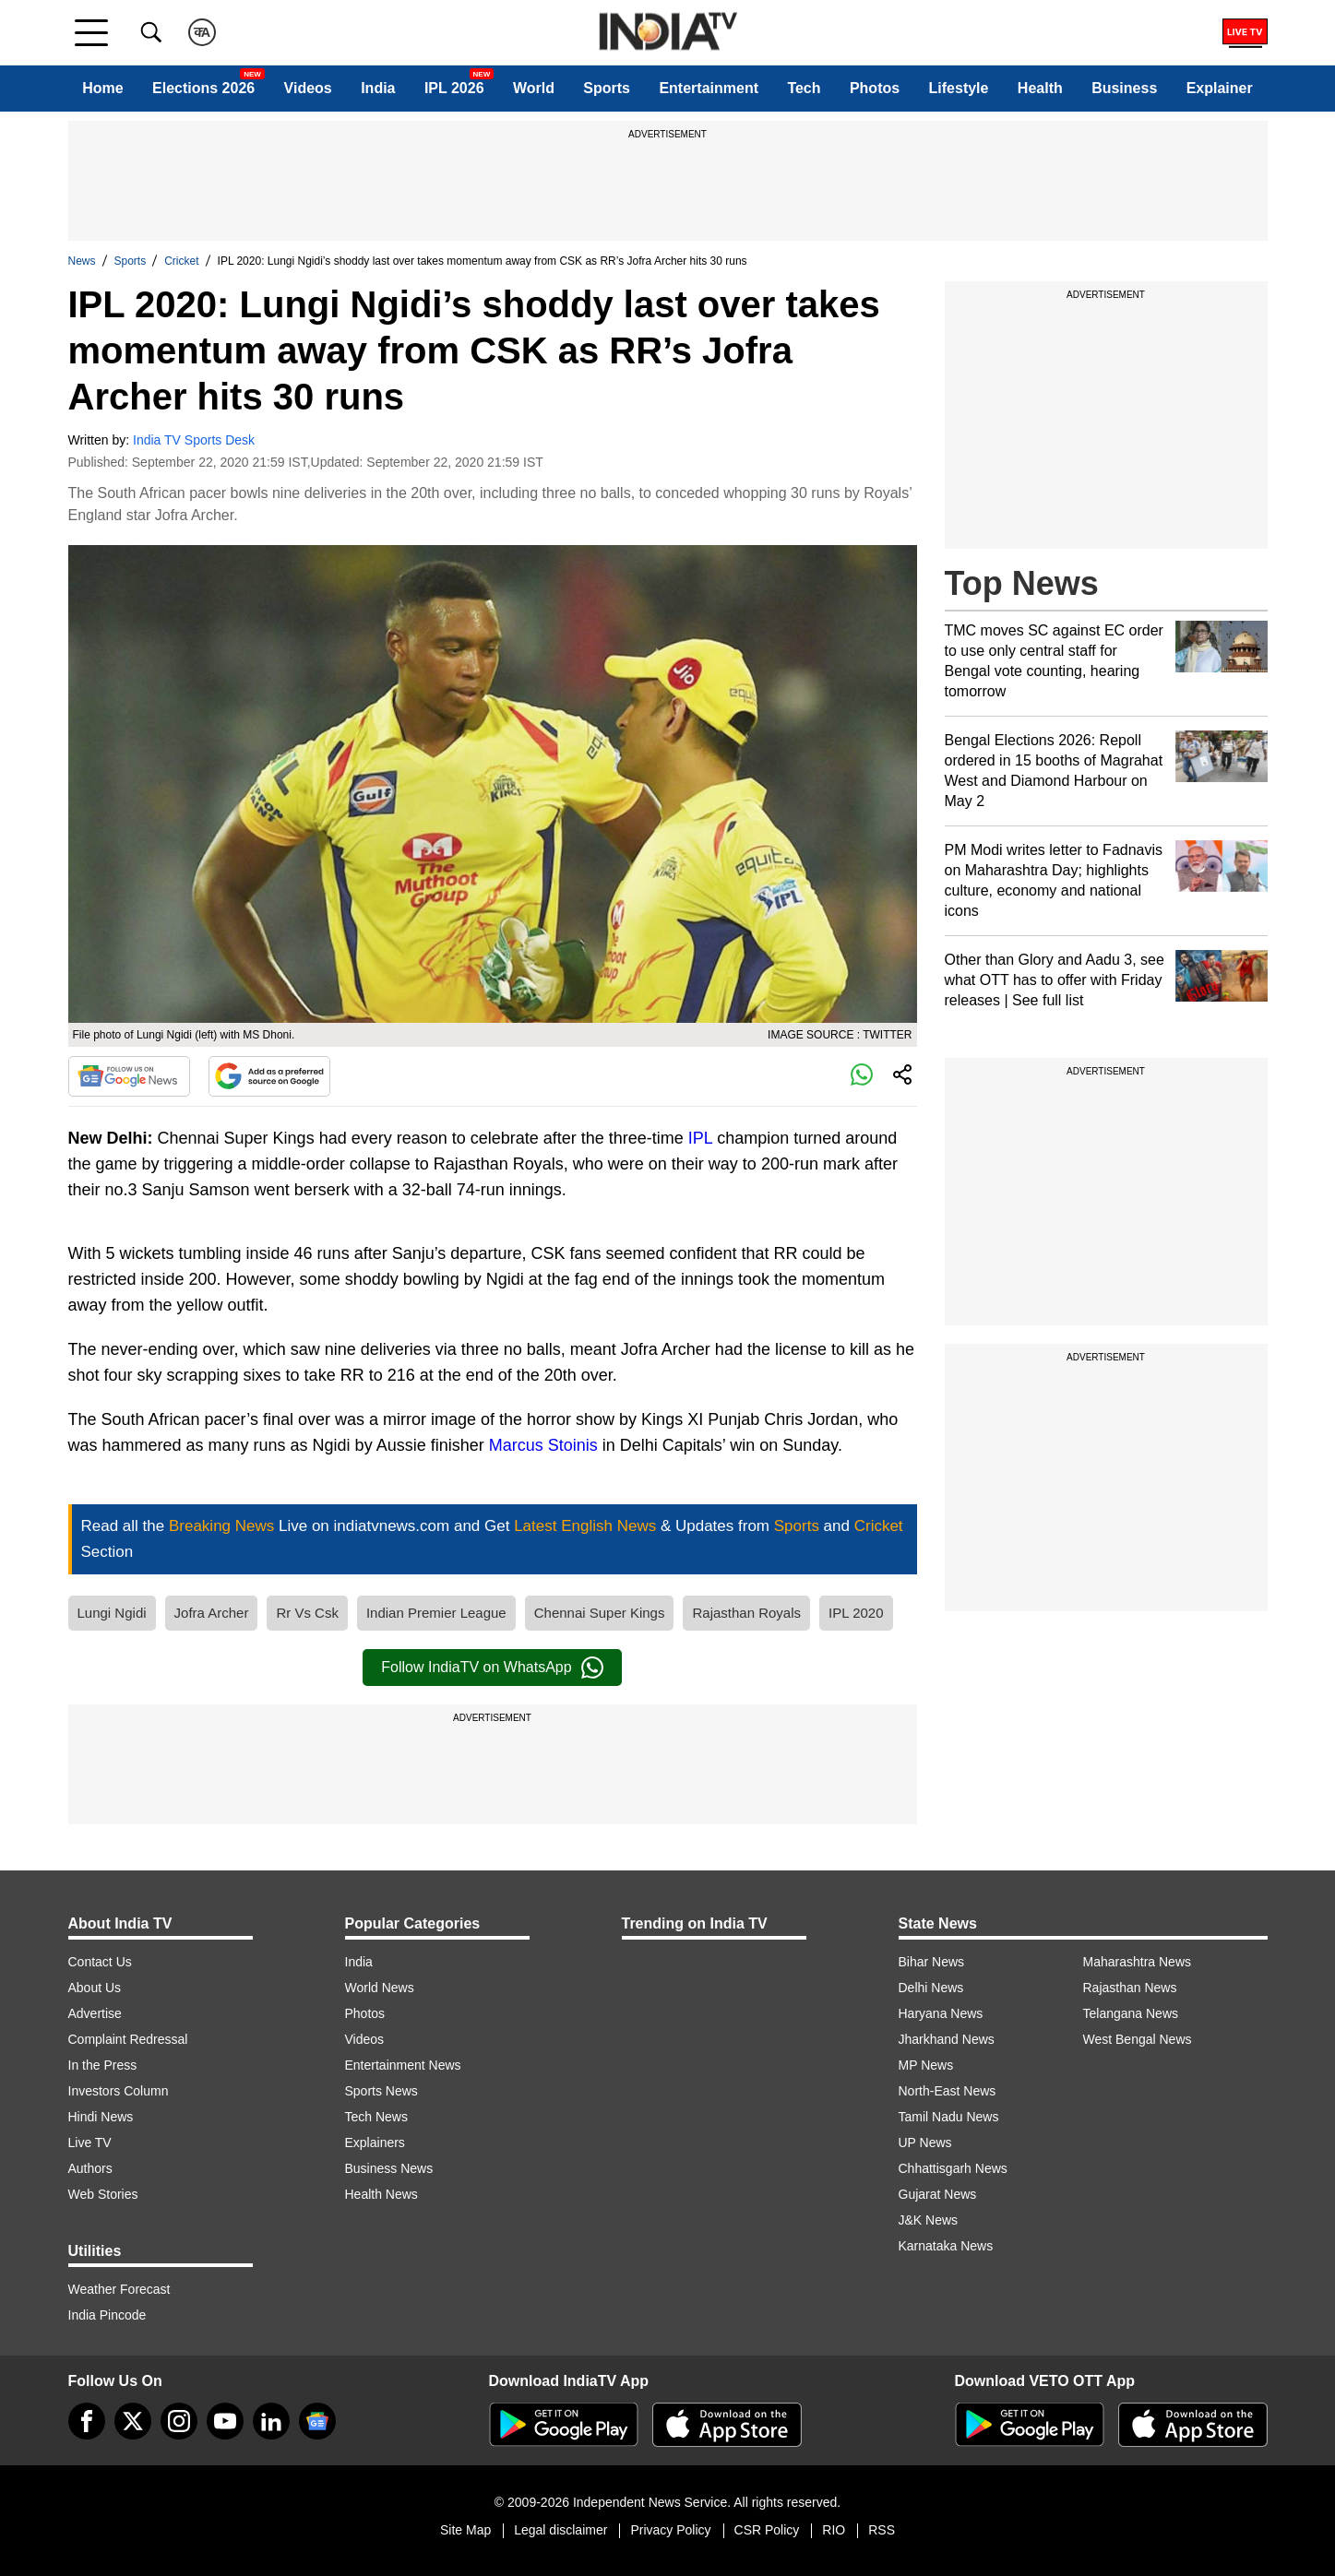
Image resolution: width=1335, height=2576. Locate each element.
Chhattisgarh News (953, 2168)
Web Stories (103, 2194)
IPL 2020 (856, 1612)
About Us (95, 1987)
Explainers (375, 2142)
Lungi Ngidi (112, 1612)
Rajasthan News (1130, 1987)
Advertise (95, 2013)
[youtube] (225, 2421)
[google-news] (317, 2421)
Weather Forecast (119, 2289)
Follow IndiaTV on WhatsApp (491, 1667)
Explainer (1219, 88)
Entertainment (708, 88)
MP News (926, 2065)
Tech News (376, 2116)
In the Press (102, 2065)
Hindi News (101, 2116)
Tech (803, 88)
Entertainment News (403, 2065)
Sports (606, 88)
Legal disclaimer (560, 2530)
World (533, 88)
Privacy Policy (670, 2530)
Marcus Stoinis (543, 1445)
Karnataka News (946, 2245)
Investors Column (118, 2090)
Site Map (465, 2530)
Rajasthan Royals (746, 1612)
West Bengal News (1137, 2039)
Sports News (381, 2090)
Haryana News (941, 2013)
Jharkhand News (947, 2039)
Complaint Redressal (128, 2039)
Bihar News (932, 1961)
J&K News (929, 2220)
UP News (925, 2142)
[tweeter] (132, 2421)
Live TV (90, 2142)
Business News (389, 2168)
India (378, 88)
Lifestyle (959, 88)
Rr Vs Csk (307, 1612)
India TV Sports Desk (194, 440)
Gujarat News (938, 2194)
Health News (381, 2194)
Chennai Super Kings (599, 1612)
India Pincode (107, 2315)
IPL (700, 1138)
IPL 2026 (454, 88)
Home (102, 88)
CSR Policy (767, 2530)
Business (1124, 88)
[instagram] (179, 2421)
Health (1040, 88)
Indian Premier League (436, 1612)
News (82, 261)
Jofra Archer (211, 1612)
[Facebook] (86, 2421)
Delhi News (931, 1987)
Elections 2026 (203, 88)
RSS (881, 2530)
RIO (833, 2530)
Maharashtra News (1137, 1961)
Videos (308, 88)
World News (379, 1987)
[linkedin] (271, 2421)
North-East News (947, 2090)
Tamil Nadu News (949, 2116)
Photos (875, 88)
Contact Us (100, 1961)
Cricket (181, 261)
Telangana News (1131, 2013)
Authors (90, 2168)
